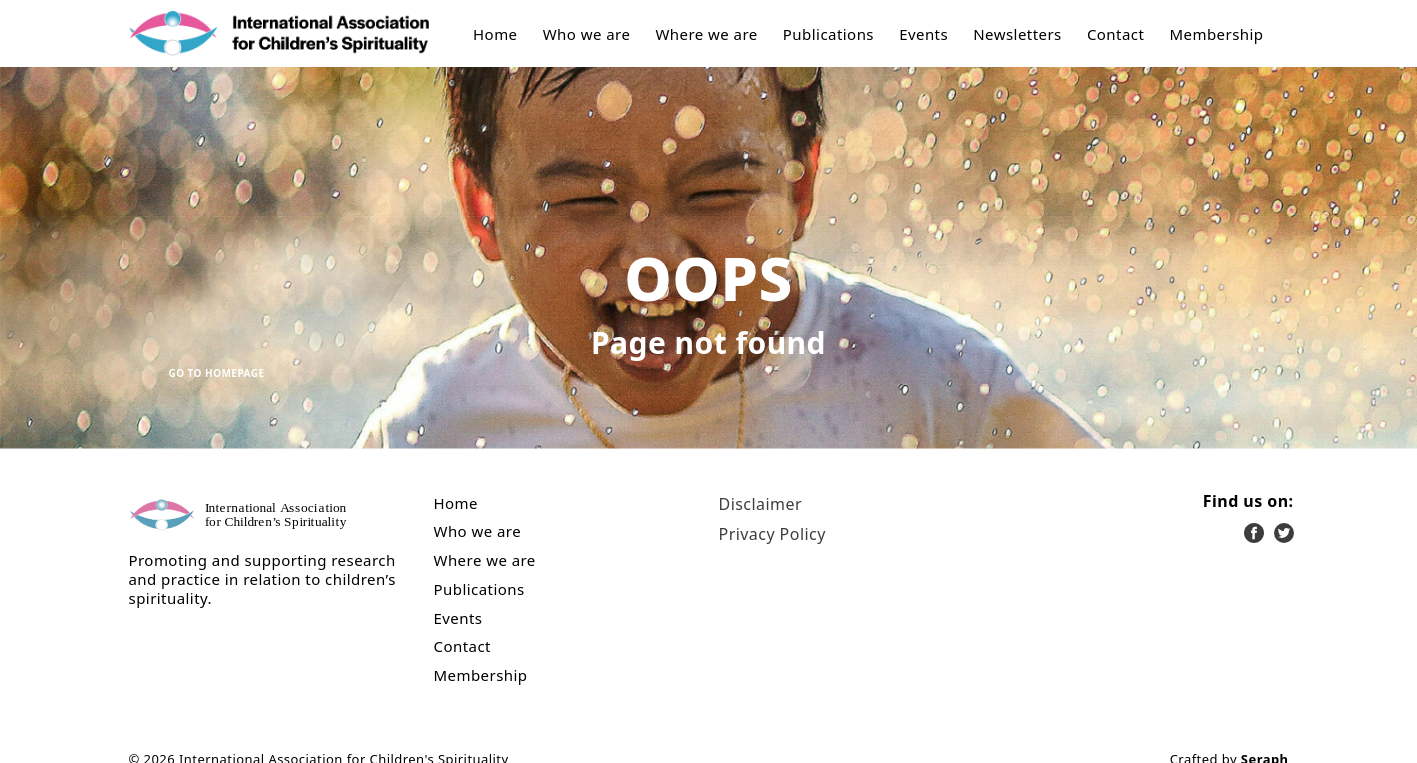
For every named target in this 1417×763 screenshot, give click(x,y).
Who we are (587, 34)
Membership (1216, 34)
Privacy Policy (772, 534)
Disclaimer (760, 504)
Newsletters (1017, 34)
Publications (828, 34)
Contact (1115, 34)
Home (495, 34)
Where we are (706, 34)
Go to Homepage (217, 373)
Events (923, 34)
